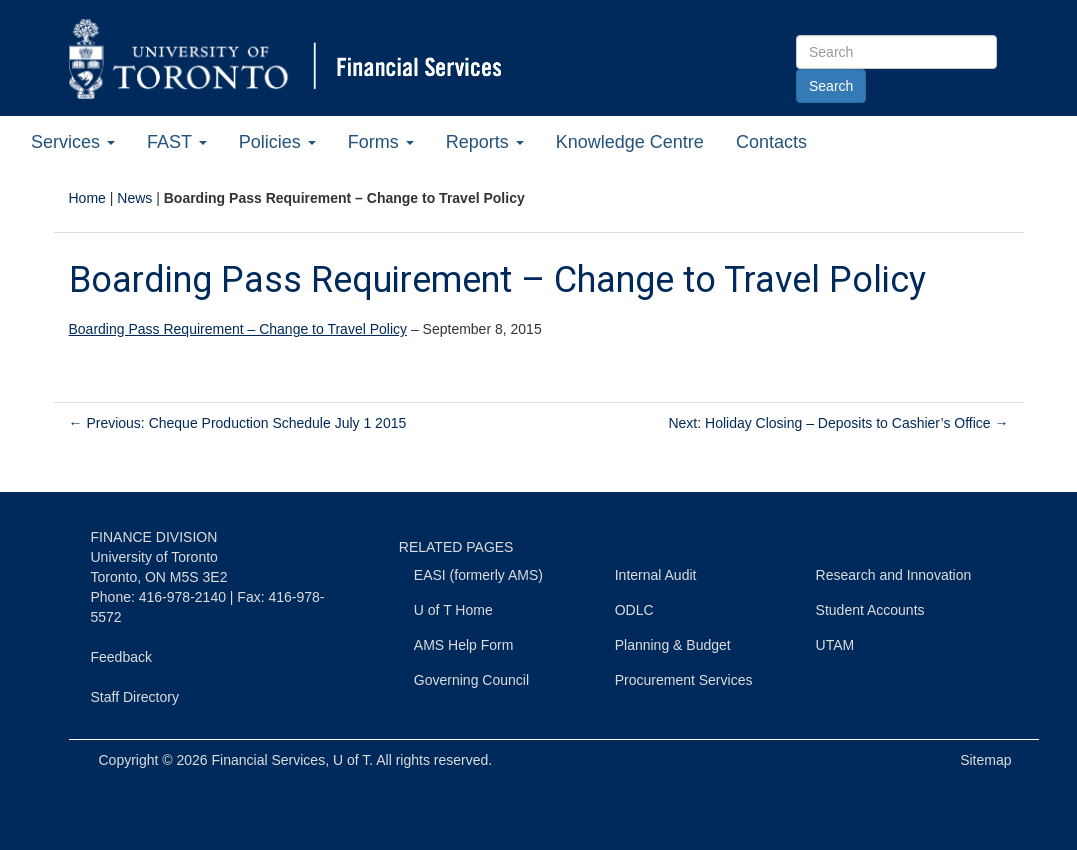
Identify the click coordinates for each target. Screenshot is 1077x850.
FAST (177, 142)
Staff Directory (135, 697)
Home (87, 198)
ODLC (634, 610)
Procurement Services (684, 680)
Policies (277, 142)
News (134, 198)
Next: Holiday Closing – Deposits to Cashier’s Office (838, 423)
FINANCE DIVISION (154, 537)
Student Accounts (870, 610)
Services (73, 142)
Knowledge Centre (630, 142)
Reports (485, 142)
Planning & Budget (673, 645)
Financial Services (269, 760)
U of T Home (453, 610)
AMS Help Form (464, 645)
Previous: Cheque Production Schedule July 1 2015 (238, 423)
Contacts (771, 142)
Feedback (121, 657)
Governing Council (471, 680)
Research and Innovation (894, 575)
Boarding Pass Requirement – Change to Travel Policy (238, 329)
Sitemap (985, 760)
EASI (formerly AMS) (478, 575)
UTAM (835, 645)
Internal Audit (656, 575)
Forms (381, 142)
